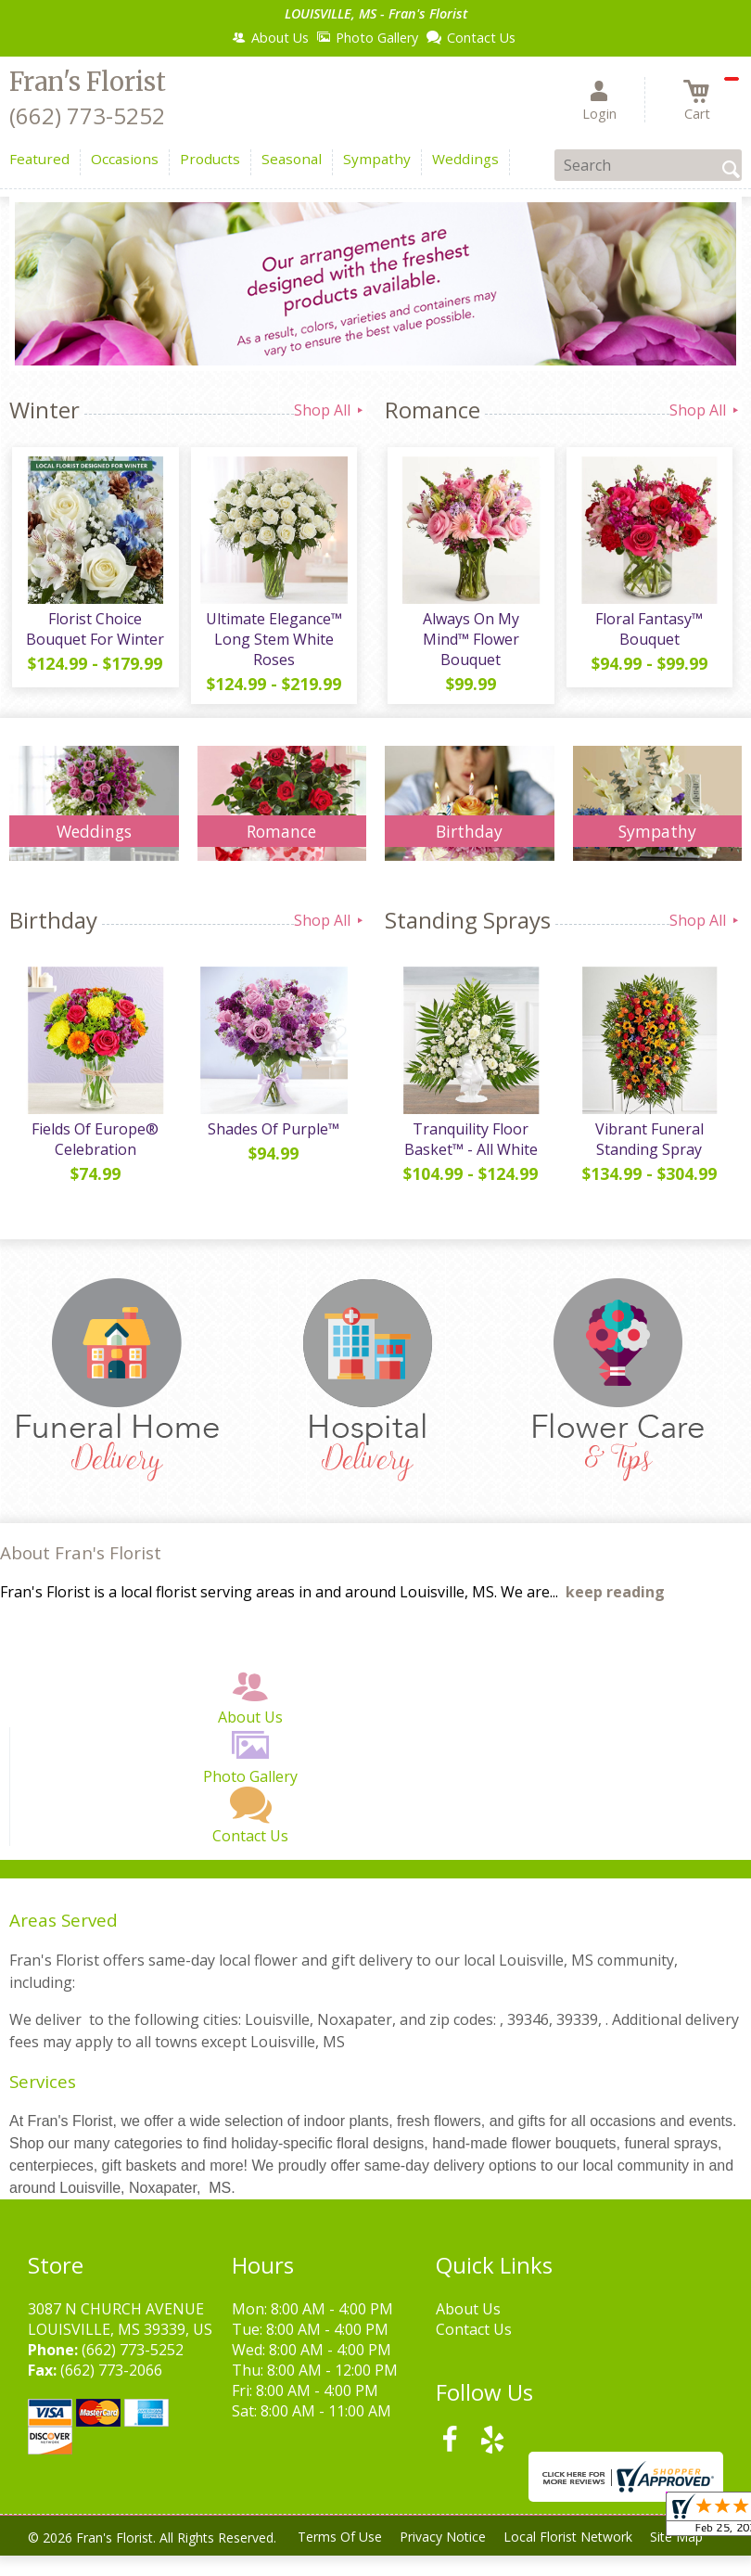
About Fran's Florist (80, 1555)
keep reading (615, 1594)
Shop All (330, 410)
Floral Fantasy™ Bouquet (648, 631)
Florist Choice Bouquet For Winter (94, 631)
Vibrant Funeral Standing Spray (647, 1145)
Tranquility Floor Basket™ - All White (469, 1145)
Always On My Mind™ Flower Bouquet (469, 642)
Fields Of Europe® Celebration (94, 1145)
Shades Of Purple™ (272, 1135)
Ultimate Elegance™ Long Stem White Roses (272, 642)
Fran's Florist (87, 81)
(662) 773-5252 (87, 115)
